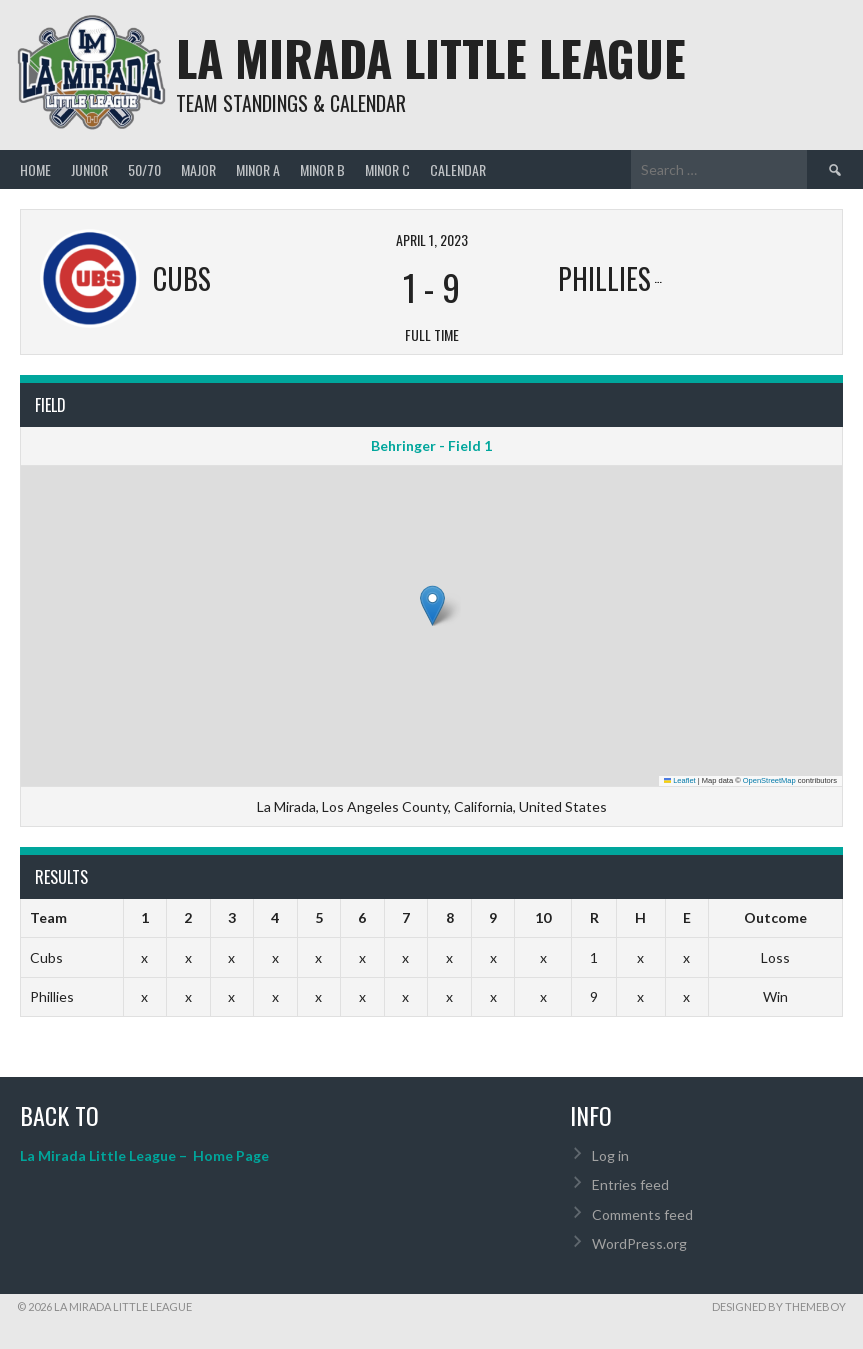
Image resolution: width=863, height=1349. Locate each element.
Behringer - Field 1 (431, 445)
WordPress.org (639, 1243)
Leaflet (680, 780)
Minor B (322, 169)
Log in (610, 1155)
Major (198, 169)
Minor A (258, 169)
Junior (89, 169)
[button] (432, 605)
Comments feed (642, 1214)
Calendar (458, 169)
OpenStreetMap (769, 780)
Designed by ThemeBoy (779, 1306)
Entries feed (630, 1184)
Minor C (387, 169)
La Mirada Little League (431, 57)
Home (35, 169)
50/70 (144, 169)
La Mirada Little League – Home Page (144, 1155)
